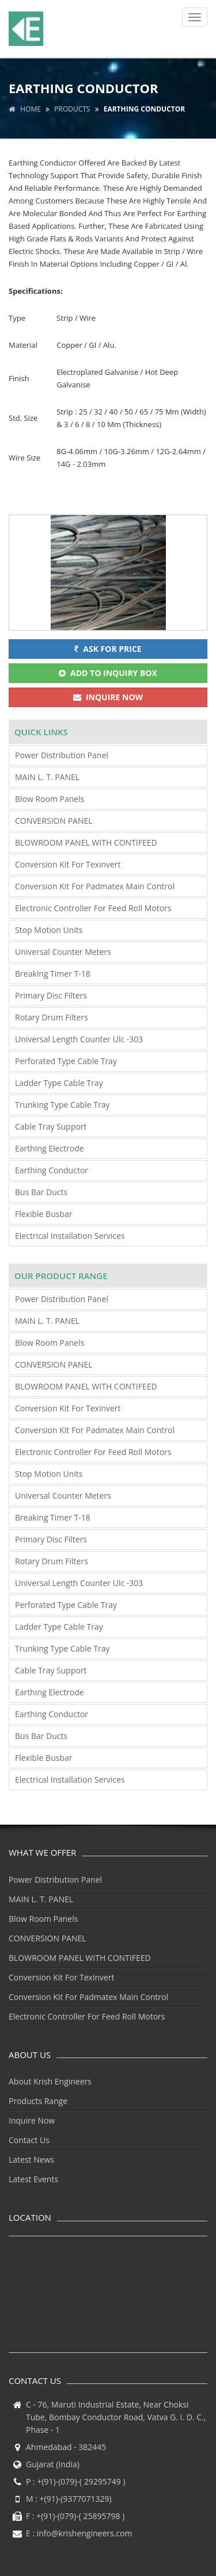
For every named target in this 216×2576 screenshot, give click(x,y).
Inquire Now (108, 697)
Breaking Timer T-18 (52, 973)
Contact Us (29, 2139)
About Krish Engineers (50, 2081)
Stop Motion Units (48, 929)
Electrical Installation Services (70, 1235)
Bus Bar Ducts (41, 1192)
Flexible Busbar (43, 1213)
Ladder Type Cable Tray (59, 1082)
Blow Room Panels (49, 798)
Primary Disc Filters (51, 995)
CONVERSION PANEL (54, 820)
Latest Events (33, 2179)
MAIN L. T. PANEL (47, 776)
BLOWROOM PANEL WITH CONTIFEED (86, 842)
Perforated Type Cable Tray (66, 1060)
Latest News (31, 2159)
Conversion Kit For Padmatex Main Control (95, 886)
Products (72, 109)
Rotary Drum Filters (51, 1017)
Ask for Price (107, 648)
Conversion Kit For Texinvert (68, 864)
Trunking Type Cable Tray (62, 1104)
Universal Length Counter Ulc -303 (79, 1039)
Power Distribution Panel (61, 755)
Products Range (38, 2100)
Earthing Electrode (49, 1148)
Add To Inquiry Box (108, 672)
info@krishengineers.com (84, 2533)
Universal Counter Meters (63, 951)
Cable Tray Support (51, 1126)
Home (25, 109)
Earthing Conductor (51, 1170)
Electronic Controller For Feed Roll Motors (93, 908)
